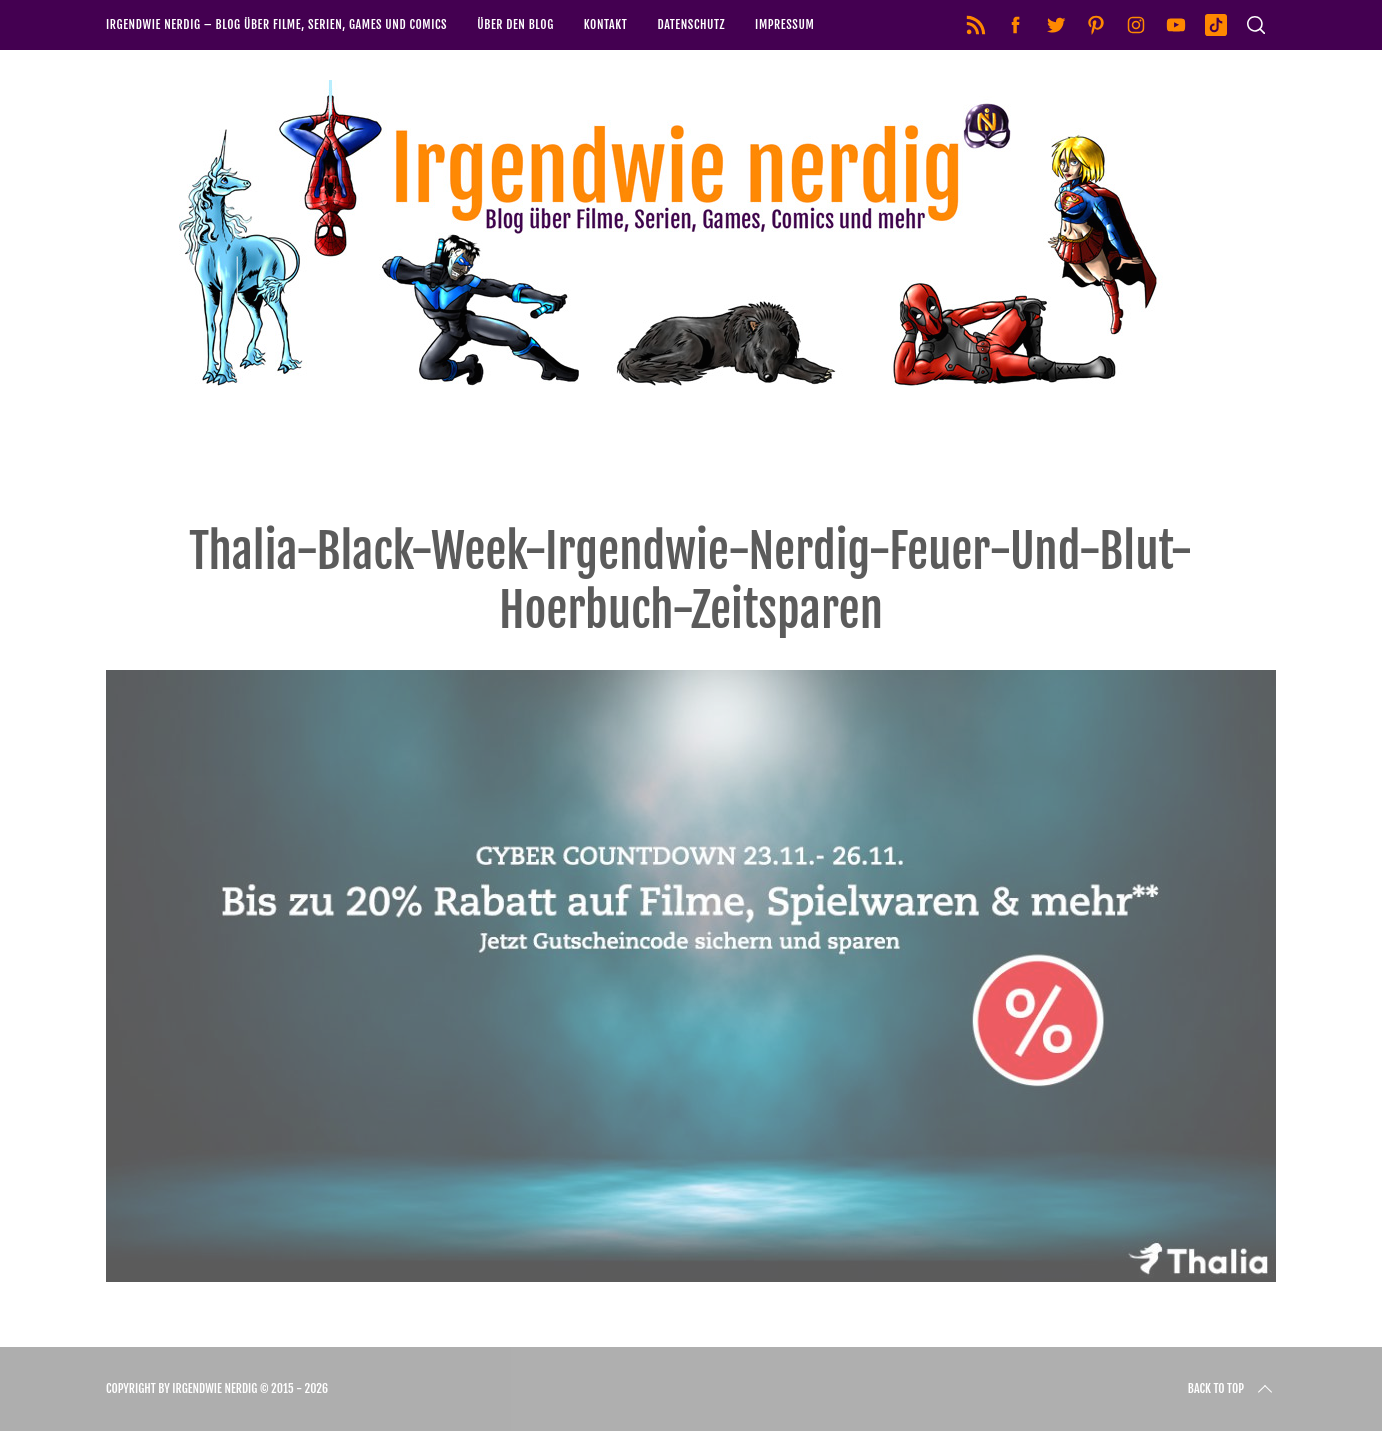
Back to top (1232, 1389)
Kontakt (606, 24)
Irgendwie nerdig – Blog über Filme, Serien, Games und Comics (276, 24)
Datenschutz (691, 24)
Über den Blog (515, 24)
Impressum (784, 24)
